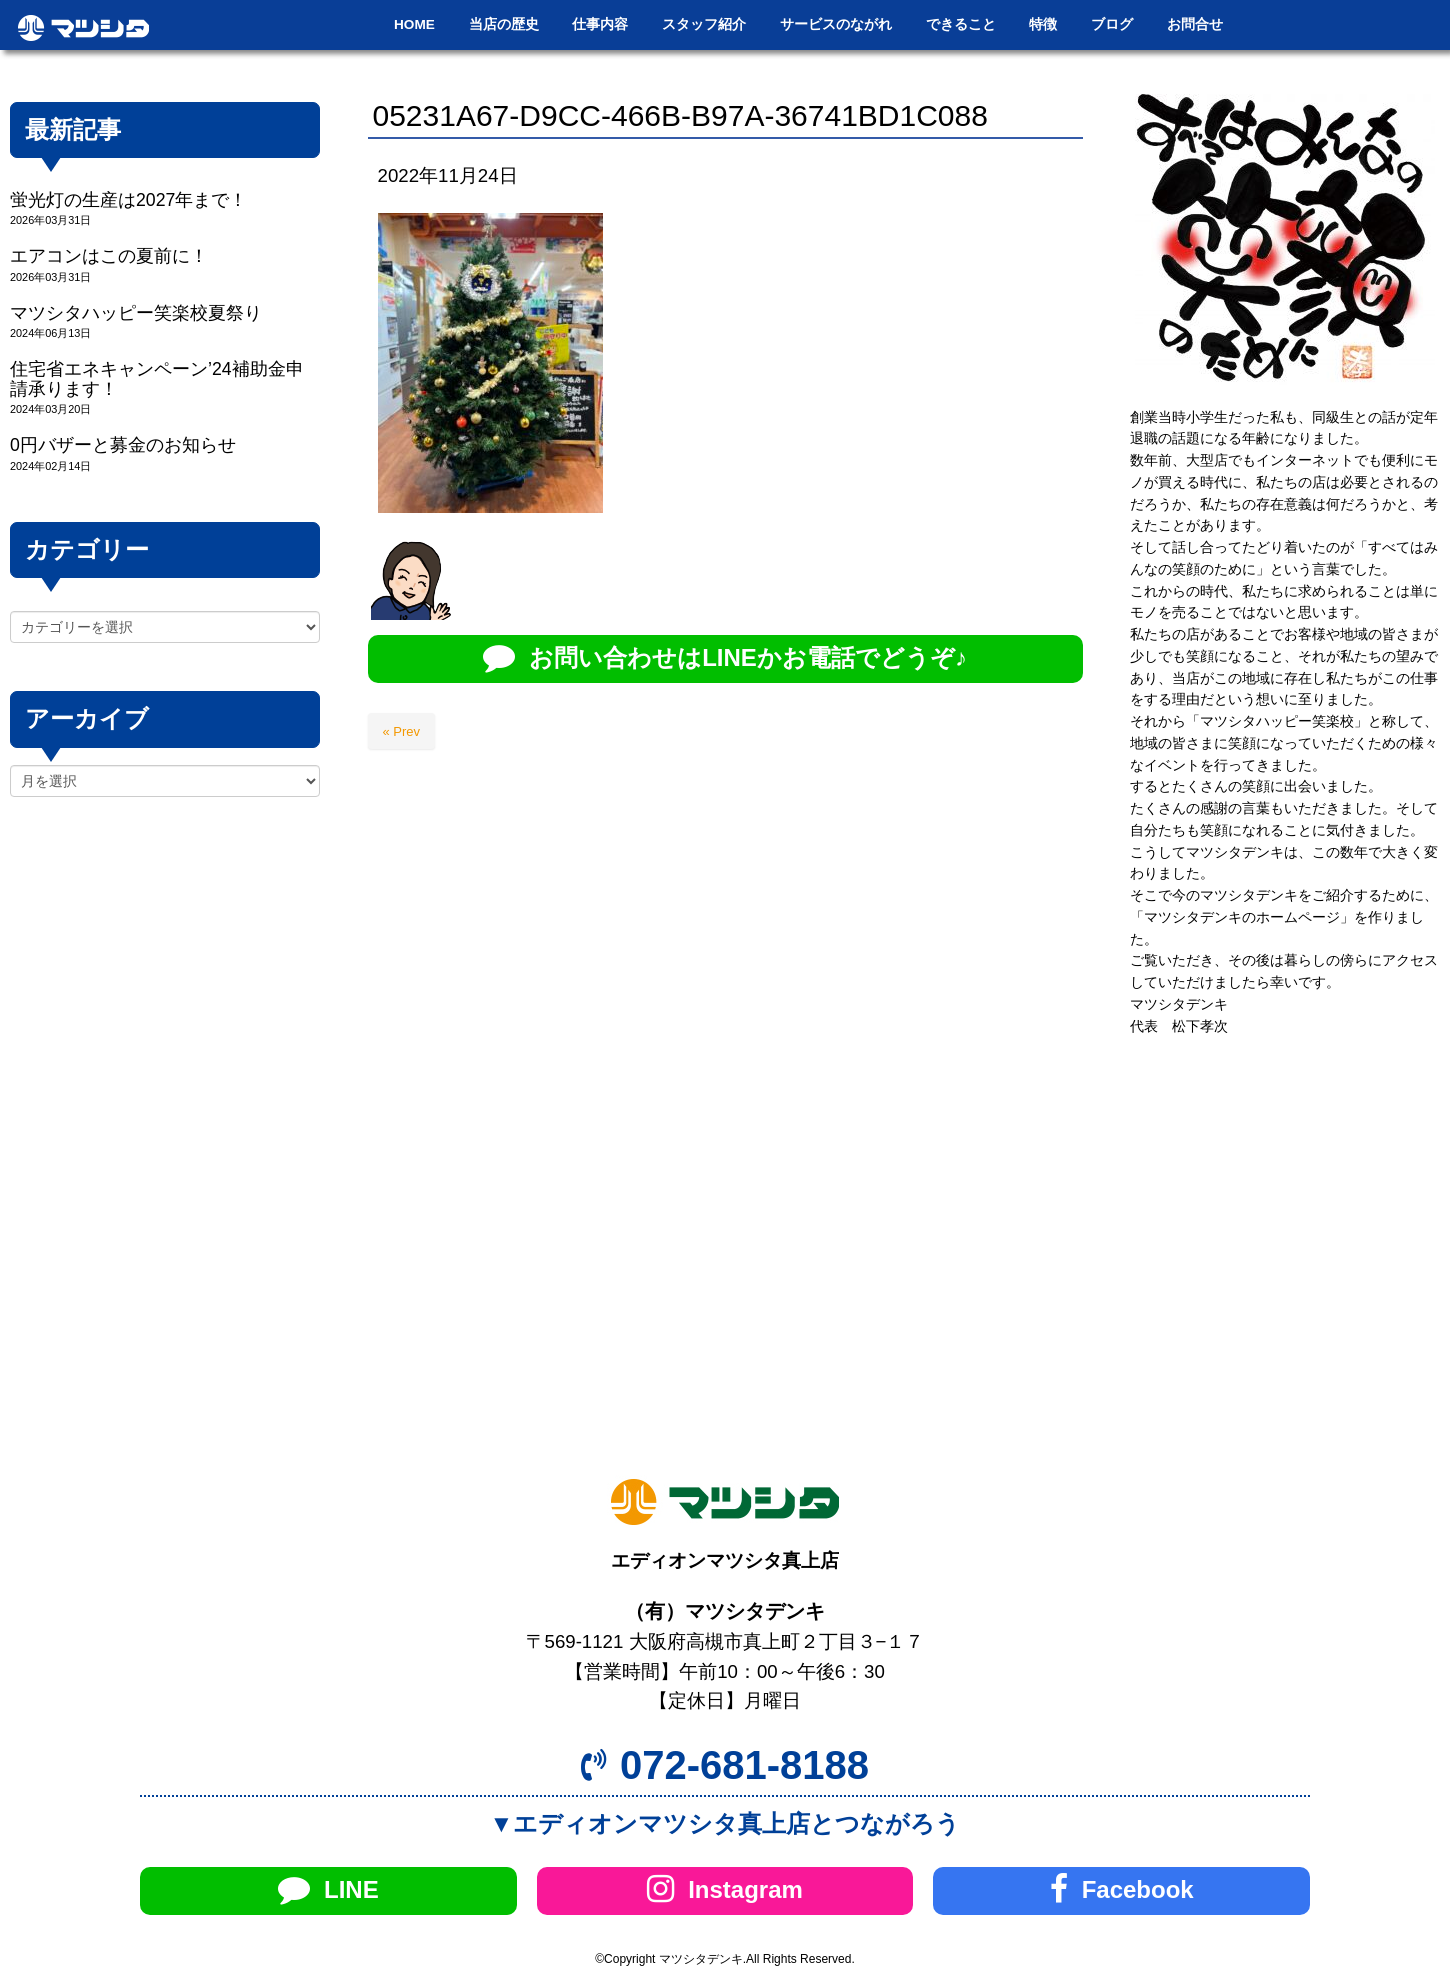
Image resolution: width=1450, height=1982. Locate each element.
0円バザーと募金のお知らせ (123, 445)
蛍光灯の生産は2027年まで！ (128, 200)
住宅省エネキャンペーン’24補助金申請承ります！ (157, 378)
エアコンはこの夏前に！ (109, 256)
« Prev (402, 731)
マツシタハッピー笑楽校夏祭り (136, 313)
